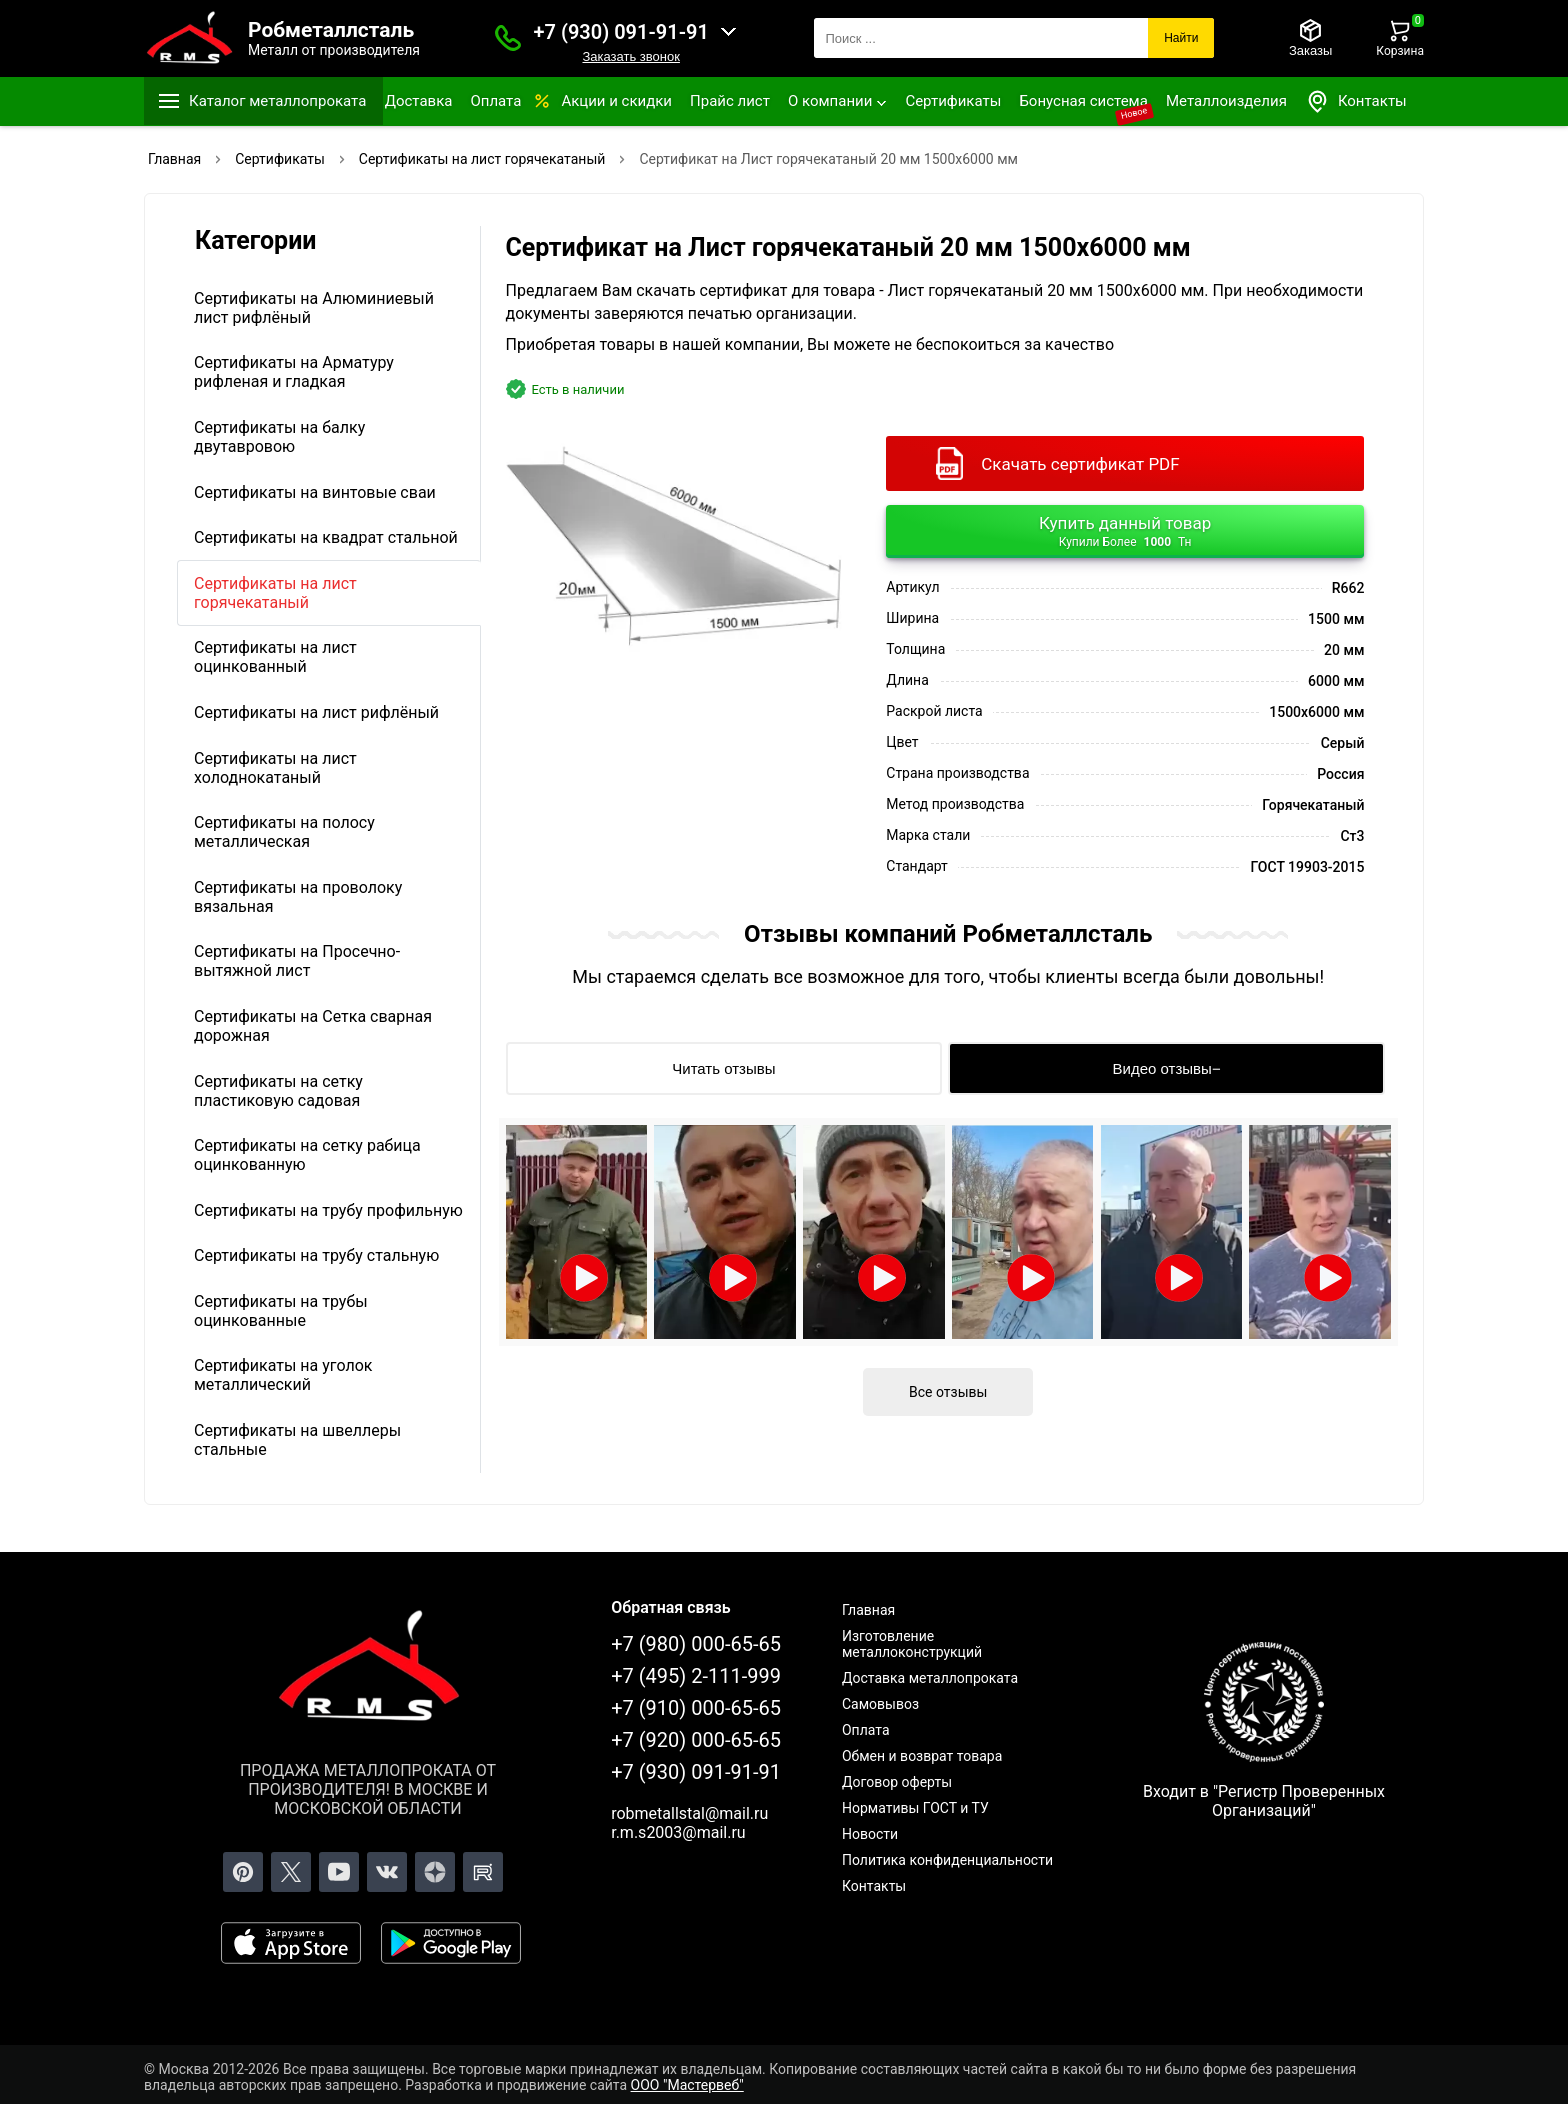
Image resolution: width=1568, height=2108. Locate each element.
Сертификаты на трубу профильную (328, 1210)
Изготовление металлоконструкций (912, 1644)
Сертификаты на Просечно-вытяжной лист (297, 961)
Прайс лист (730, 101)
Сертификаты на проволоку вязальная (298, 897)
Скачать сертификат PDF (1080, 464)
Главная (868, 1610)
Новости (870, 1834)
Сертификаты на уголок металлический (283, 1375)
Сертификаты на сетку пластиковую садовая (278, 1091)
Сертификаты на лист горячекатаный (275, 593)
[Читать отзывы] (724, 1068)
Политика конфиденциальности (947, 1860)
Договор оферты (897, 1782)
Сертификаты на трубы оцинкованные (281, 1311)
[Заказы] (1310, 38)
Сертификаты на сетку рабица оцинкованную (307, 1155)
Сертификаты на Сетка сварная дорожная (313, 1026)
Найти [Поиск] (1181, 38)
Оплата (495, 101)
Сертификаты (953, 101)
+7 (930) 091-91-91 (621, 32)
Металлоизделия (1226, 101)
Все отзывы (948, 1392)
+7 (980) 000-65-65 (696, 1644)
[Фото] (674, 538)
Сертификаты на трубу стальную (316, 1255)
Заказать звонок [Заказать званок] (630, 56)
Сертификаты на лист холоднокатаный (275, 768)
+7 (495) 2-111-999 (696, 1676)
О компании (830, 101)
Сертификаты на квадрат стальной (326, 537)
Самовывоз (880, 1704)
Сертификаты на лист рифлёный (316, 712)
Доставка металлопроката (930, 1678)
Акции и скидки (616, 101)
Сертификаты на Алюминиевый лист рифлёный (314, 308)
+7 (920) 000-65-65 (696, 1740)
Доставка (419, 101)
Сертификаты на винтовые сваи (315, 492)
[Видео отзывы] (1166, 1068)
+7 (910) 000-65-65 (696, 1708)
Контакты (1356, 101)
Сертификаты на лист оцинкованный (275, 657)
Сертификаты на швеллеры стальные (297, 1440)
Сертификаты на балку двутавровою (279, 437)
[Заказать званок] (508, 38)
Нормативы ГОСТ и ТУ (915, 1808)
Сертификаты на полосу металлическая (284, 832)
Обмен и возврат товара (922, 1756)
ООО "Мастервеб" (687, 2085)
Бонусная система (1083, 101)
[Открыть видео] (577, 1232)
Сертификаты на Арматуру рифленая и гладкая (294, 372)
